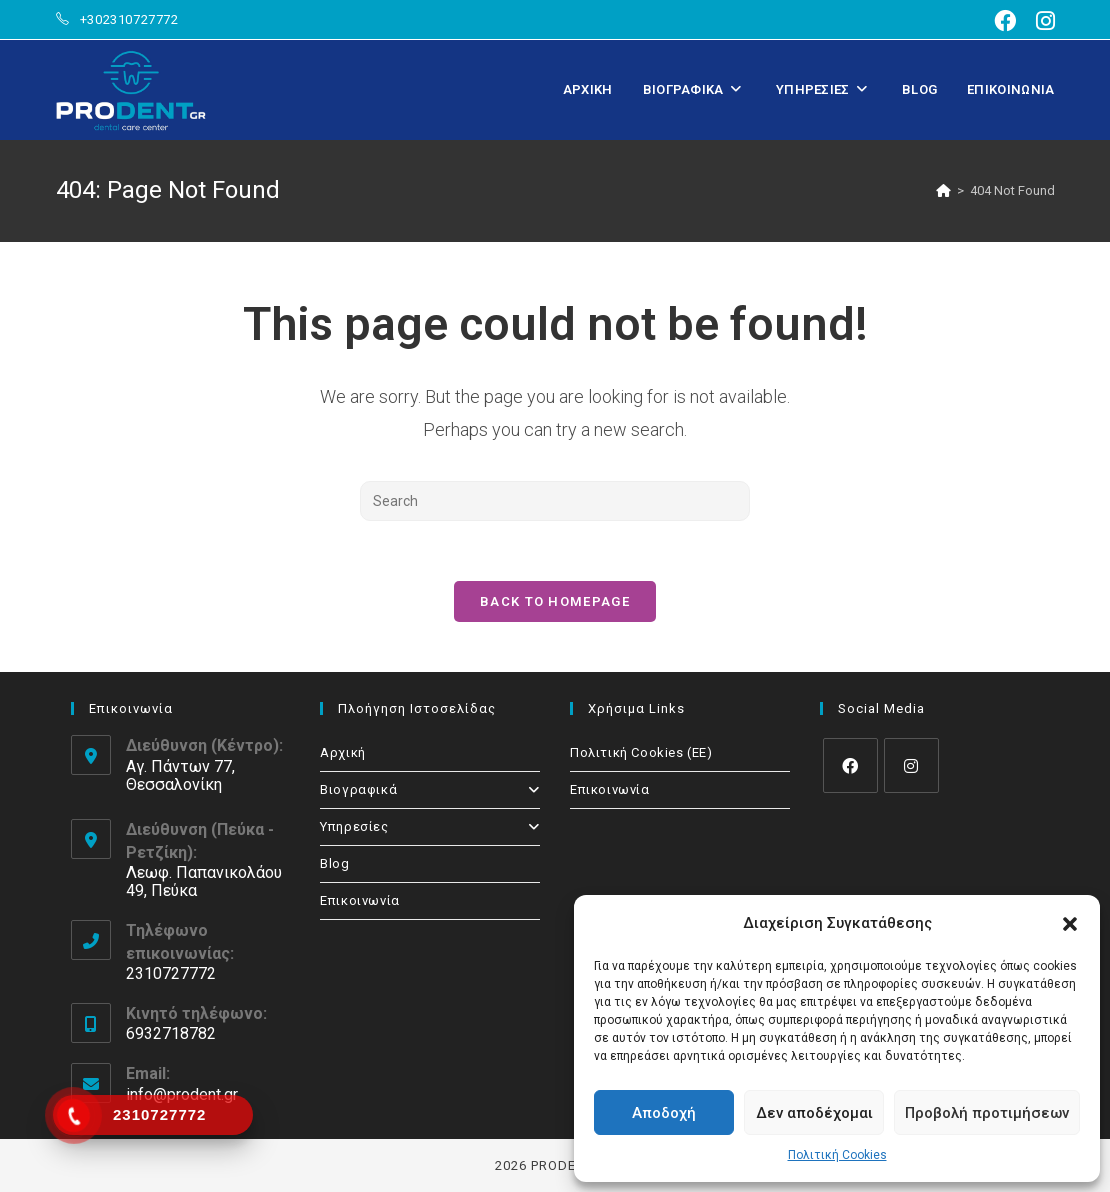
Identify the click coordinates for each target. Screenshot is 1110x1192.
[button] (1070, 924)
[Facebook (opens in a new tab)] (1005, 21)
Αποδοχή (664, 1113)
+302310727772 (129, 19)
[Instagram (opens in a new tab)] (1040, 21)
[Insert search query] (555, 501)
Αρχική (343, 752)
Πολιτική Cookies (837, 1155)
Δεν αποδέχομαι (814, 1113)
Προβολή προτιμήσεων (987, 1113)
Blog (334, 863)
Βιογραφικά (430, 789)
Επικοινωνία (360, 900)
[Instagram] (911, 765)
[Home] (943, 190)
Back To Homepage (555, 601)
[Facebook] (850, 765)
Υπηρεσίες (430, 826)
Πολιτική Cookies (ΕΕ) (641, 752)
